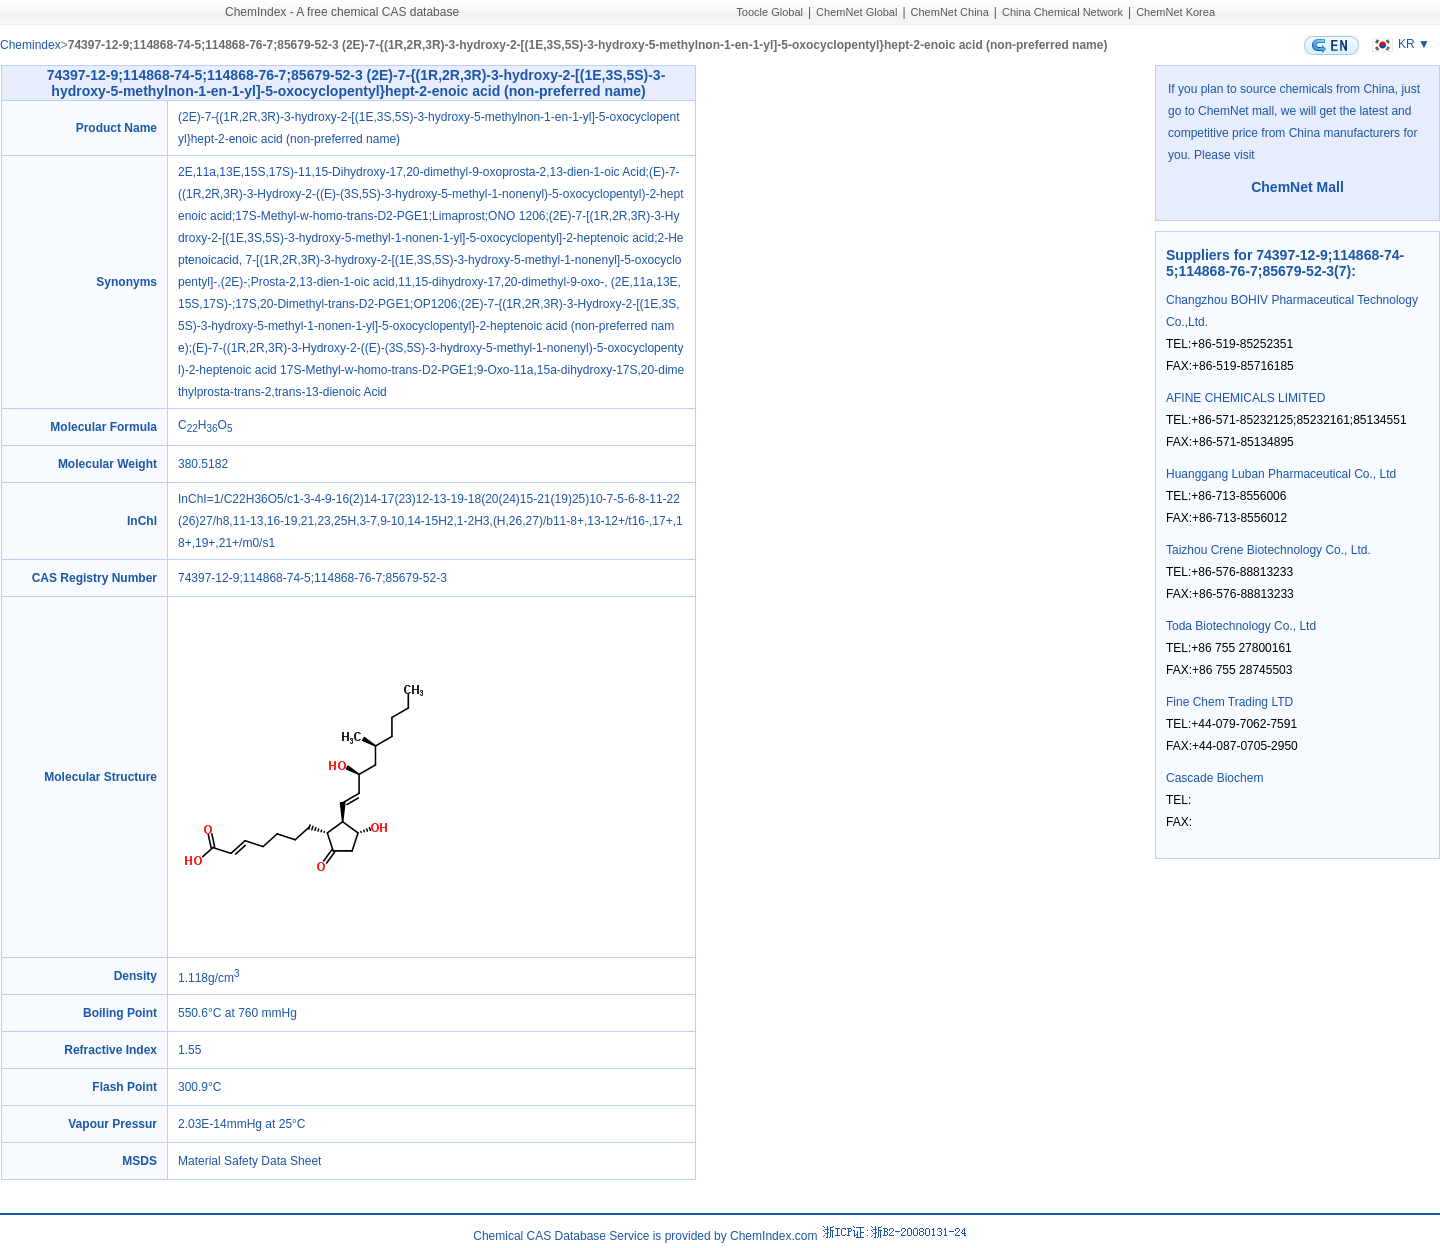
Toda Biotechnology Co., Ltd (1241, 626)
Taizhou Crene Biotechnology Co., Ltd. (1268, 550)
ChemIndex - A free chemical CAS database (342, 12)
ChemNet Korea (1175, 12)
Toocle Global (769, 12)
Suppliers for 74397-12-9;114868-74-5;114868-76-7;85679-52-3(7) (1285, 263)
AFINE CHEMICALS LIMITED (1245, 398)
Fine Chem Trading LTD (1229, 702)
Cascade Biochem (1214, 778)
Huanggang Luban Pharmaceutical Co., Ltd (1281, 474)
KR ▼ (1398, 44)
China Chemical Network (1062, 12)
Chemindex (30, 45)
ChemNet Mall (1297, 187)
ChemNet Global (856, 12)
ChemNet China (950, 12)
